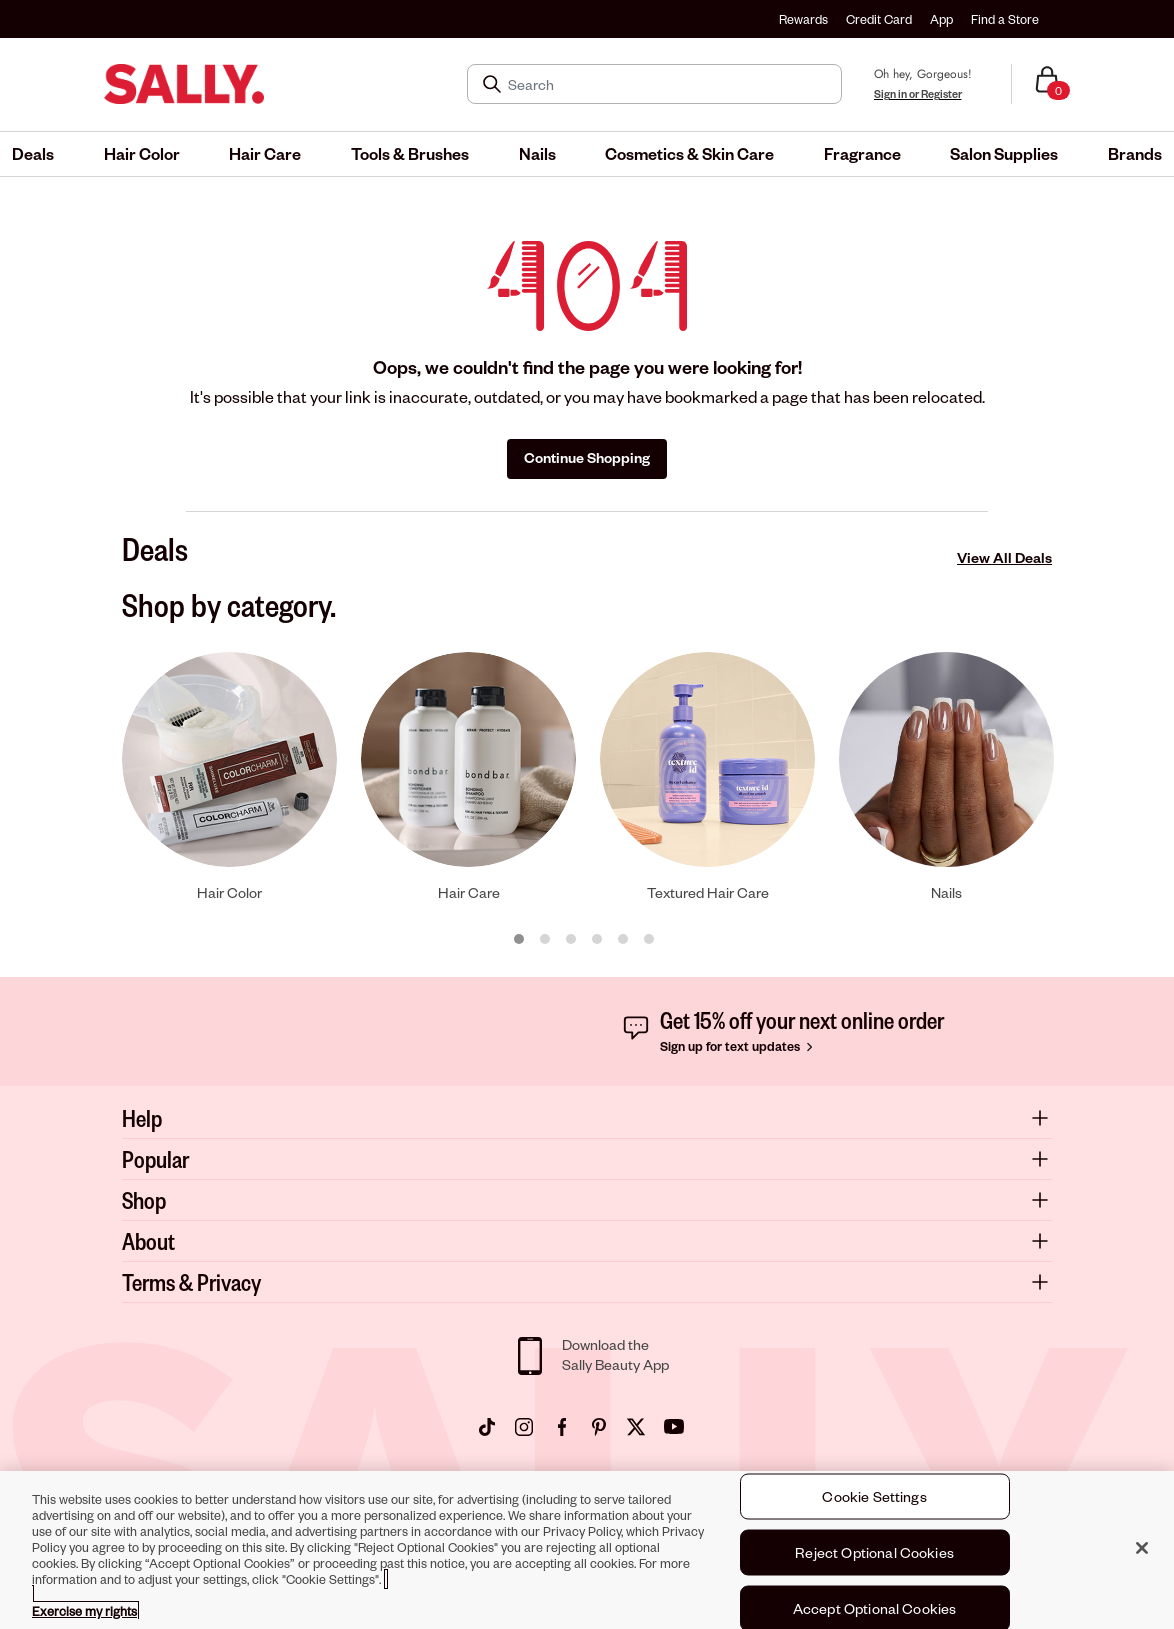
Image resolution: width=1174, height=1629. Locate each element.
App (941, 19)
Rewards (803, 19)
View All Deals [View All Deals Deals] (1004, 557)
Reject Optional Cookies (874, 1553)
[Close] (1142, 1549)
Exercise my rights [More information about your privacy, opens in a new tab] (84, 1612)
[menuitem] (33, 154)
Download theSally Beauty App (615, 1354)
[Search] (668, 84)
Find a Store (1005, 19)
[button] (33, 154)
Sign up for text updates (738, 1046)
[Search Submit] (494, 84)
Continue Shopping (587, 457)
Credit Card (879, 19)
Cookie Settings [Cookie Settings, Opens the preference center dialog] (874, 1497)
